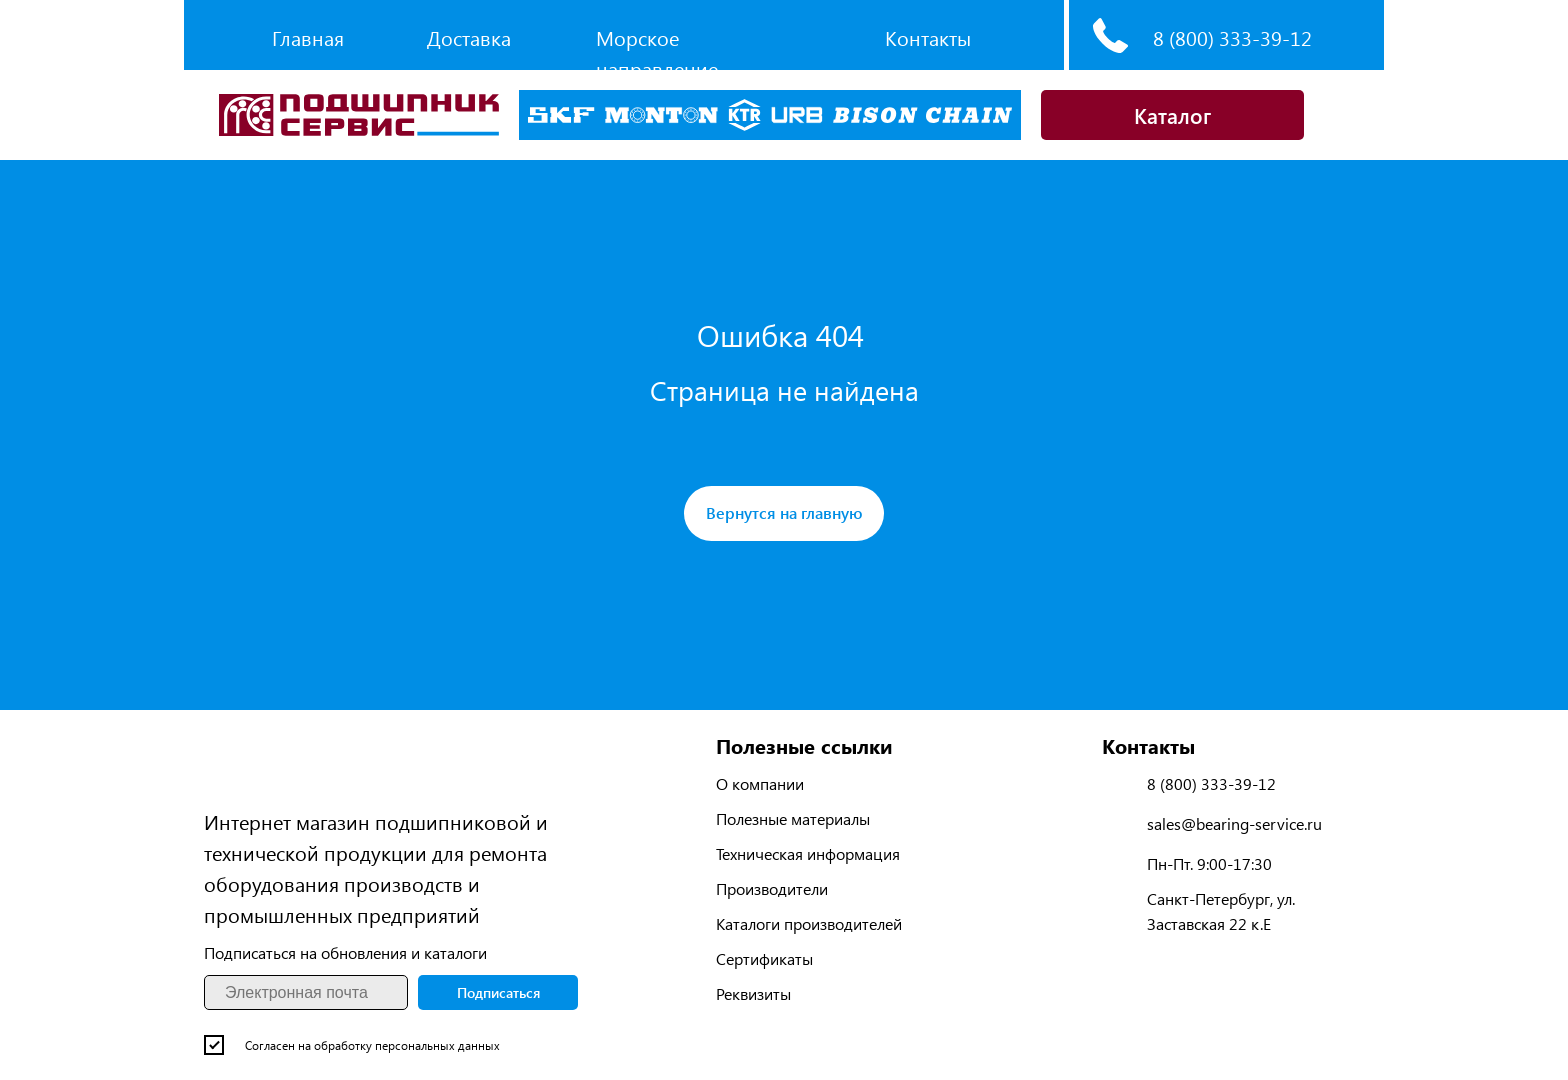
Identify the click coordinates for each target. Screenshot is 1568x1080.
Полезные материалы (793, 818)
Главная (308, 37)
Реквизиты (753, 993)
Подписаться (498, 992)
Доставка (469, 37)
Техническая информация (808, 853)
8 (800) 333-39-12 (1232, 37)
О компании (760, 783)
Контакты (928, 37)
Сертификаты (764, 958)
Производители (772, 888)
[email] (306, 992)
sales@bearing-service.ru (1234, 823)
